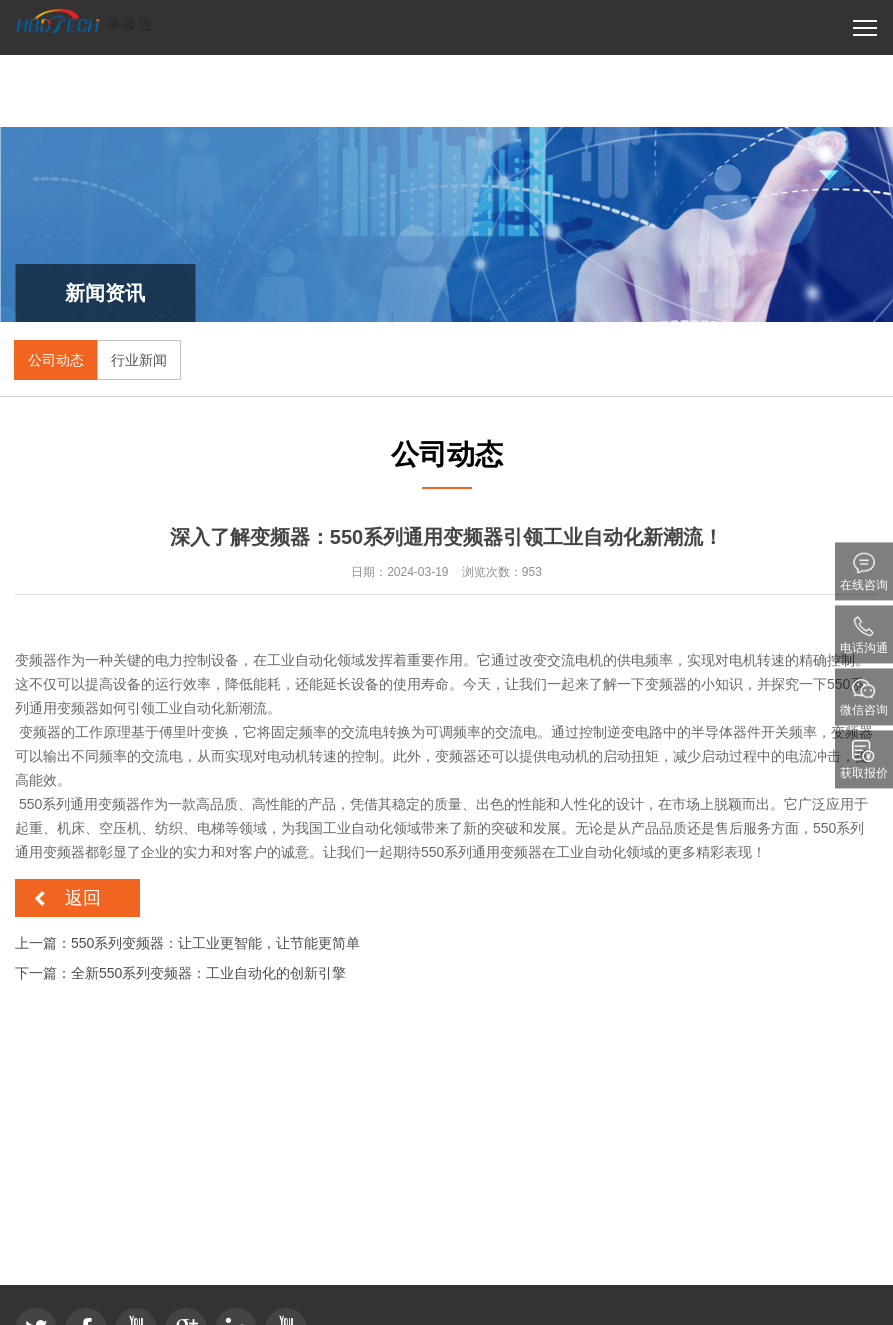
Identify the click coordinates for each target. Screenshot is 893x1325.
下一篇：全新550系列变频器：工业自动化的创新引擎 (180, 973)
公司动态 (56, 360)
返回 (83, 898)
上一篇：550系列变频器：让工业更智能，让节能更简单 (187, 943)
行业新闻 (139, 360)
